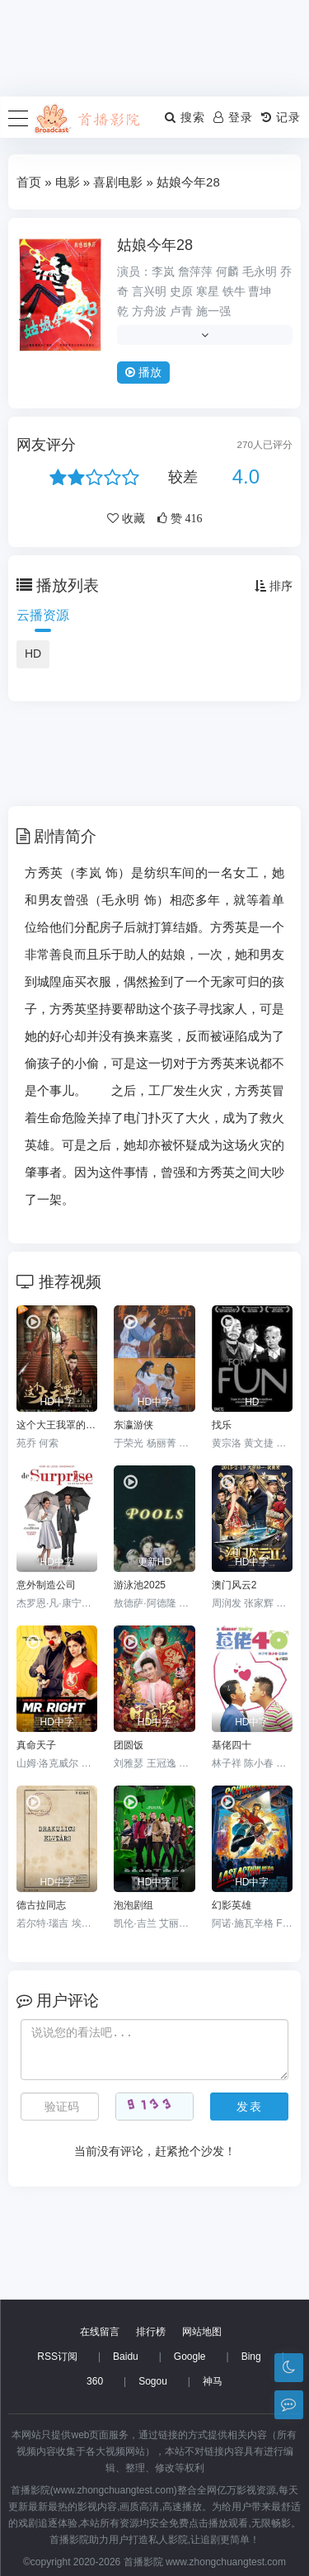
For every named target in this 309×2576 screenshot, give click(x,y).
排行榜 (151, 2332)
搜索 (185, 117)
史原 (181, 291)
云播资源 (42, 615)
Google (190, 2356)
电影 (67, 182)
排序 (274, 585)
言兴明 (149, 291)
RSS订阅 (57, 2356)
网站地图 (202, 2332)
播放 (143, 372)
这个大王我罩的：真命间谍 (56, 1425)
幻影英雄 (231, 1905)
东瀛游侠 (133, 1425)
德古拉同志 (41, 1905)
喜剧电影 (118, 182)
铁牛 (234, 291)
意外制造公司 (46, 1585)
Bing (251, 2356)
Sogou (152, 2381)
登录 (233, 117)
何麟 (227, 271)
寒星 (207, 291)
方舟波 (149, 311)
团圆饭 (128, 1745)
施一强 (213, 311)
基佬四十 (231, 1745)
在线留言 (99, 2332)
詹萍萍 (195, 271)
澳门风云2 (234, 1585)
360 (95, 2381)
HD (33, 653)
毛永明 (259, 271)
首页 (28, 182)
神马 (212, 2381)
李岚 (163, 271)
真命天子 (36, 1745)
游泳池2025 (140, 1585)
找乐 (222, 1425)
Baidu (125, 2356)
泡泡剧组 (133, 1905)
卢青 (181, 311)
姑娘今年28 (155, 245)
